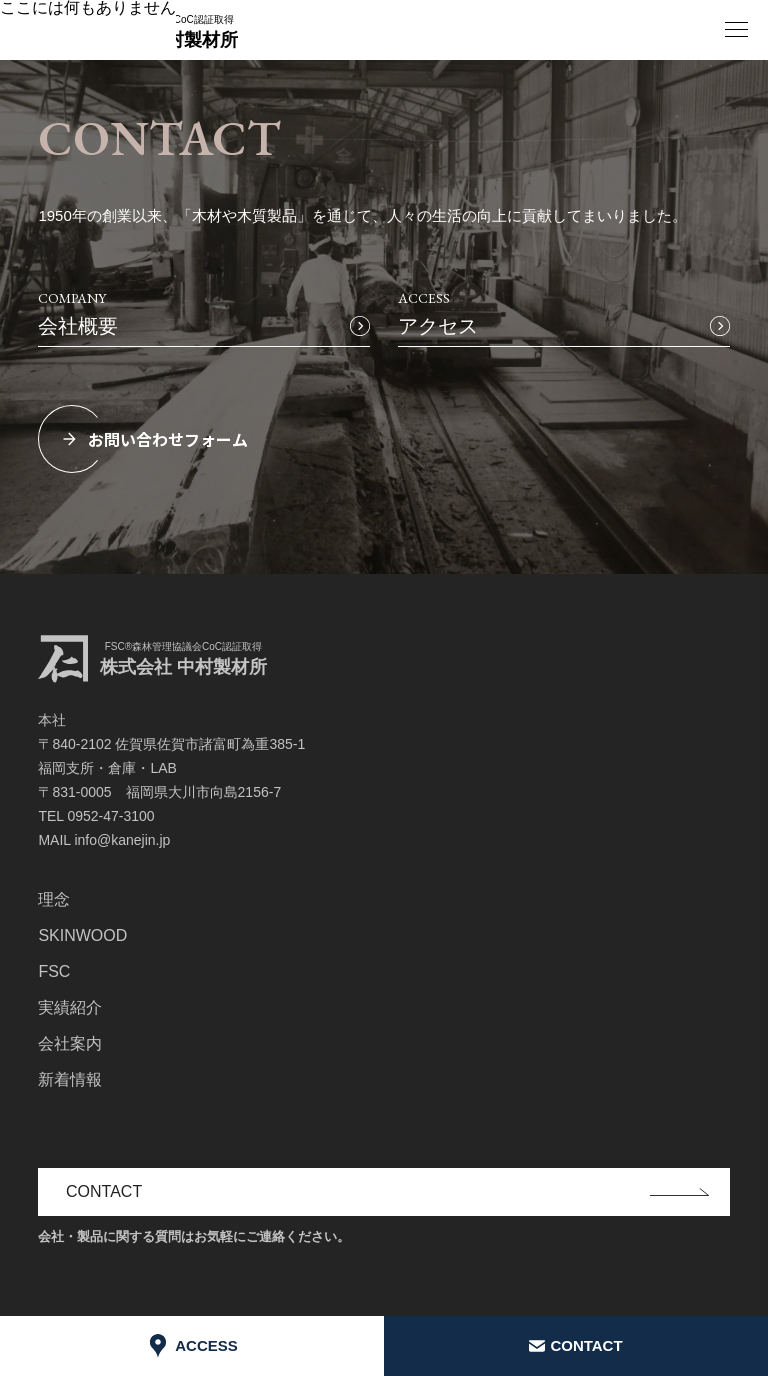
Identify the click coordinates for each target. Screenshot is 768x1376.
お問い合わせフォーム (143, 439)
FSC (54, 972)
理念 (54, 900)
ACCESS (564, 317)
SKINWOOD (82, 936)
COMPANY (204, 317)
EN (687, 30)
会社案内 (70, 1044)
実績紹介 (70, 1008)
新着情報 (70, 1080)
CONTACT (388, 1191)
